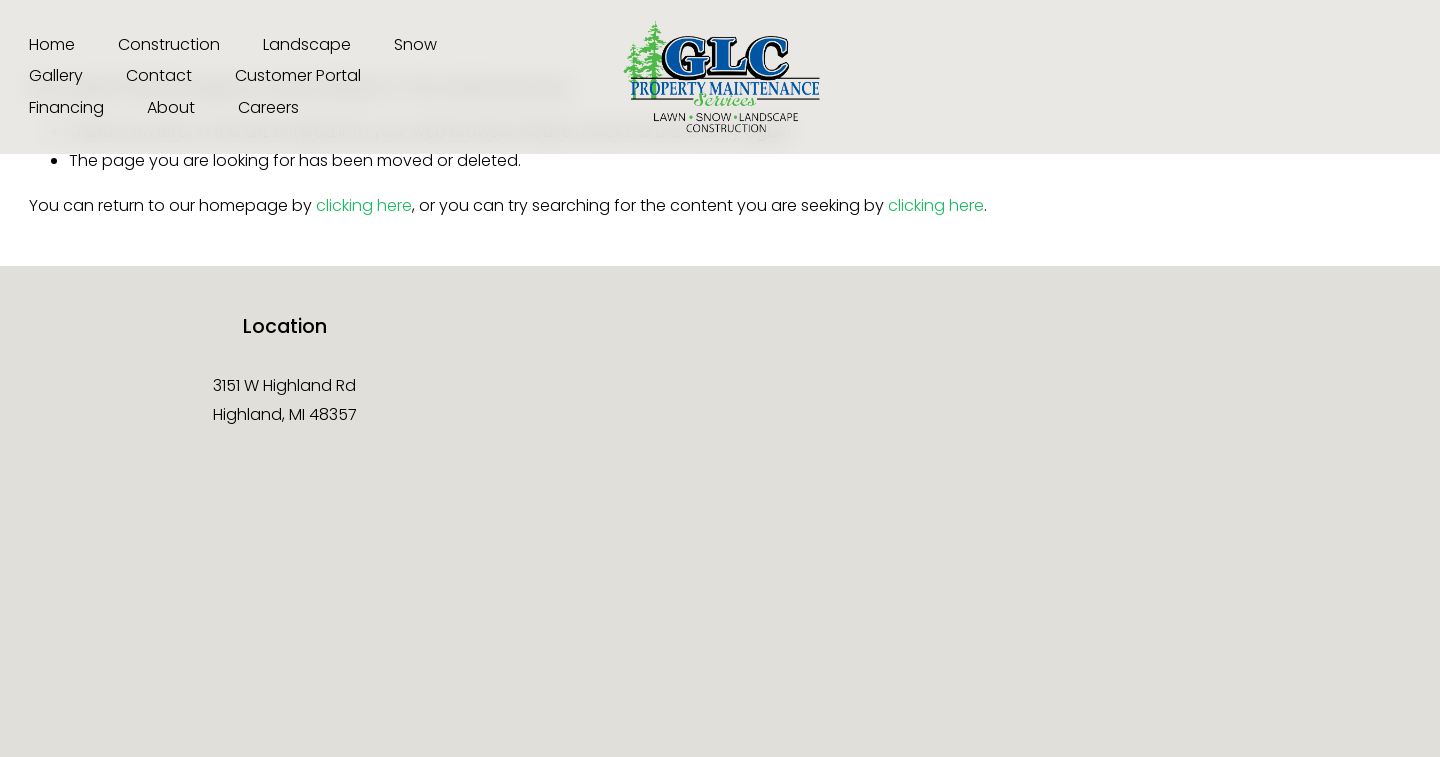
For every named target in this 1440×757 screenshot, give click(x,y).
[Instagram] (1103, 77)
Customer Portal (298, 75)
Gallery (56, 75)
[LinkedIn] (1396, 77)
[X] (1323, 77)
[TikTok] (1250, 77)
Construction (169, 44)
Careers (268, 107)
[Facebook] (1177, 77)
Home (52, 44)
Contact (159, 75)
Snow (415, 44)
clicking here (364, 205)
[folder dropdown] (171, 109)
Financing (66, 107)
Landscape (307, 44)
